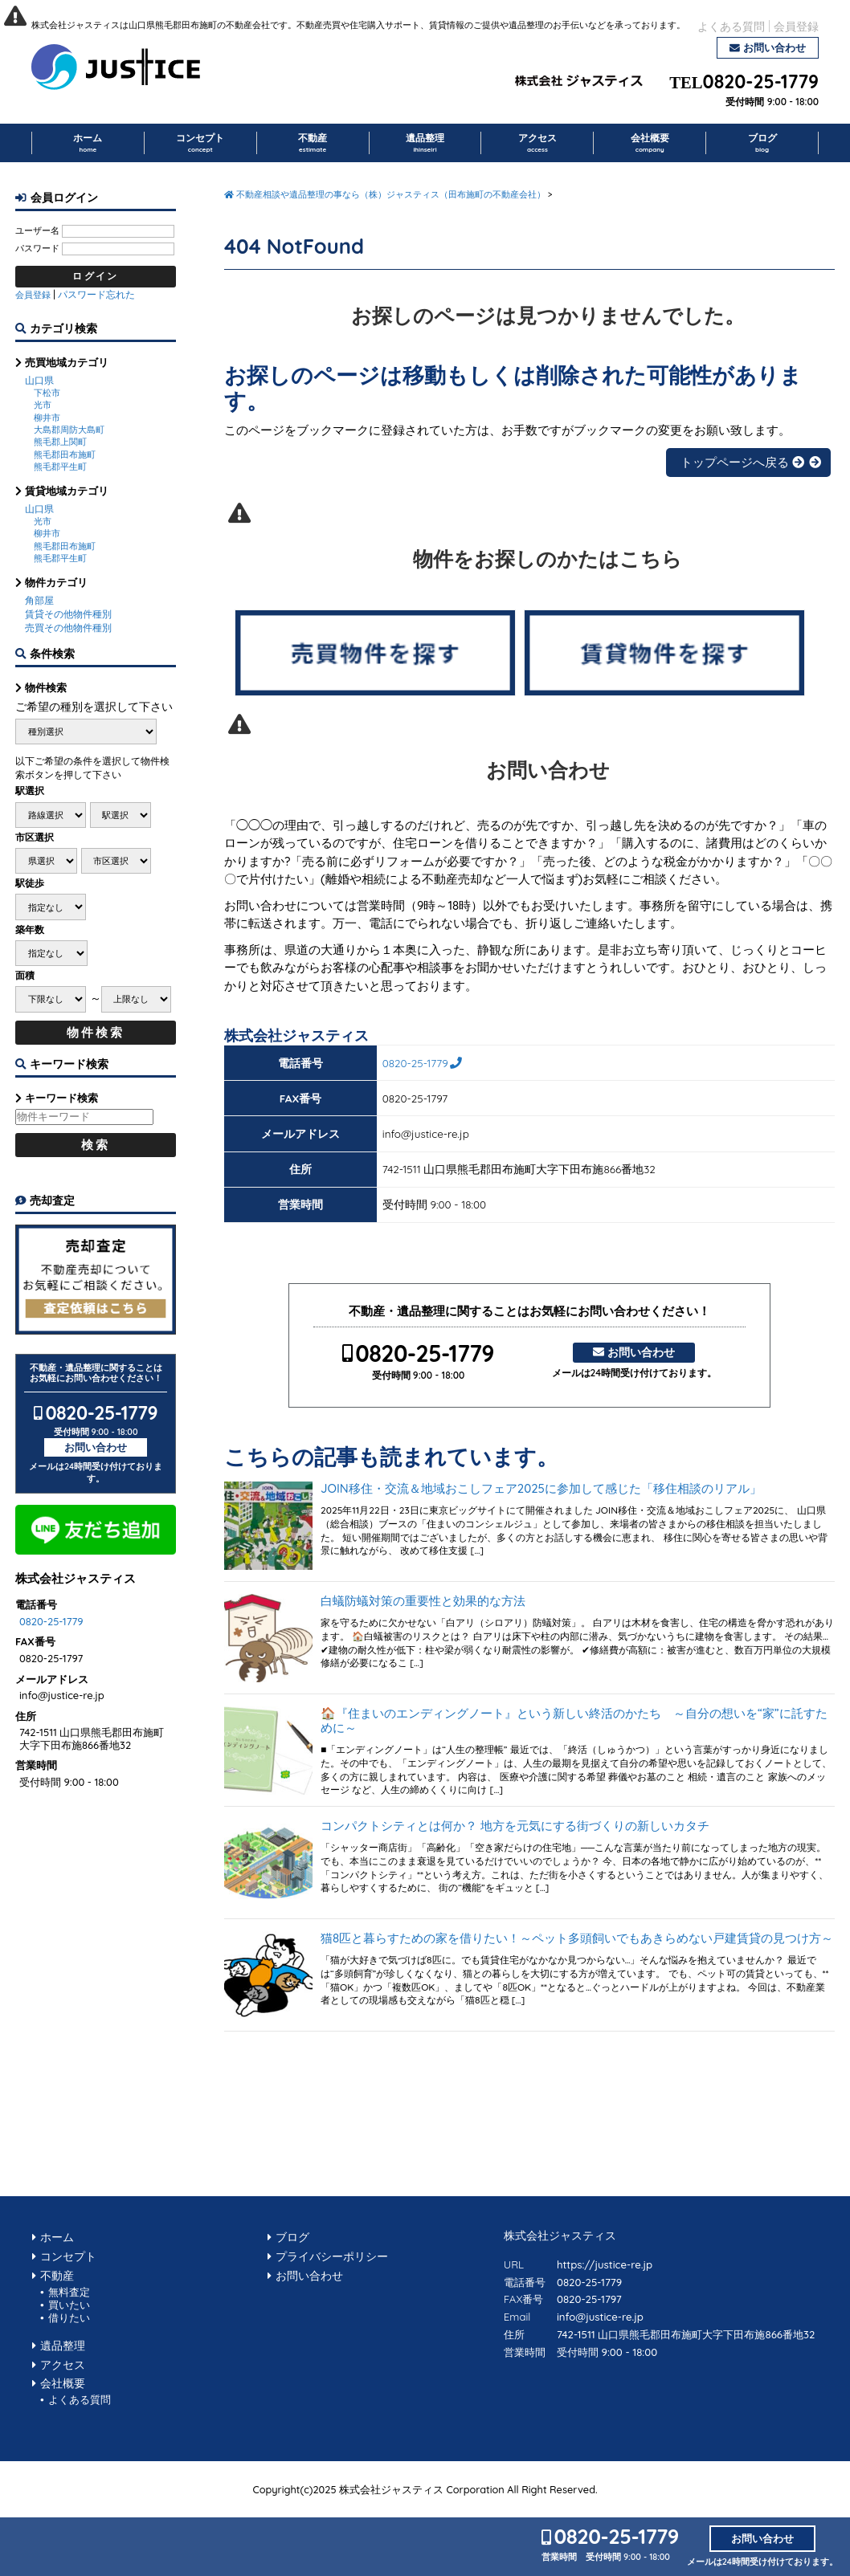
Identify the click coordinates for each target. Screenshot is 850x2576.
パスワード (37, 248)
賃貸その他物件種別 (68, 614)
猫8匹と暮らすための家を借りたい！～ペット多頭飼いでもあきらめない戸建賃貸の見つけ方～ (577, 1938)
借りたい (69, 2317)
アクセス (537, 143)
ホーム (87, 143)
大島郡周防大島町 (69, 429)
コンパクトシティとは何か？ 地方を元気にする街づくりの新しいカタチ (515, 1826)
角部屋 (39, 600)
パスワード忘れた (96, 294)
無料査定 (69, 2291)
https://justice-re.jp (604, 2264)
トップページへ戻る (742, 462)
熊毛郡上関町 (60, 441)
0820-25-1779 (761, 82)
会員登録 (796, 26)
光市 (42, 404)
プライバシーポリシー (332, 2256)
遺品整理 (425, 143)
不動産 (312, 143)
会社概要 (650, 143)
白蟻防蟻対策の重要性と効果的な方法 (423, 1601)
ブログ (762, 143)
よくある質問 (731, 26)
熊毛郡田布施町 (65, 454)
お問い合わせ (774, 47)
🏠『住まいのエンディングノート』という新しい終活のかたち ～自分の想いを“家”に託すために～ (574, 1720)
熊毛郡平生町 (60, 466)
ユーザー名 (37, 230)
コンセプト (200, 143)
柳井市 (47, 417)
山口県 (39, 380)
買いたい (69, 2304)
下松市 (47, 392)
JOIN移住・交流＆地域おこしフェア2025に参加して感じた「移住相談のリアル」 (541, 1489)
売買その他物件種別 (68, 628)
